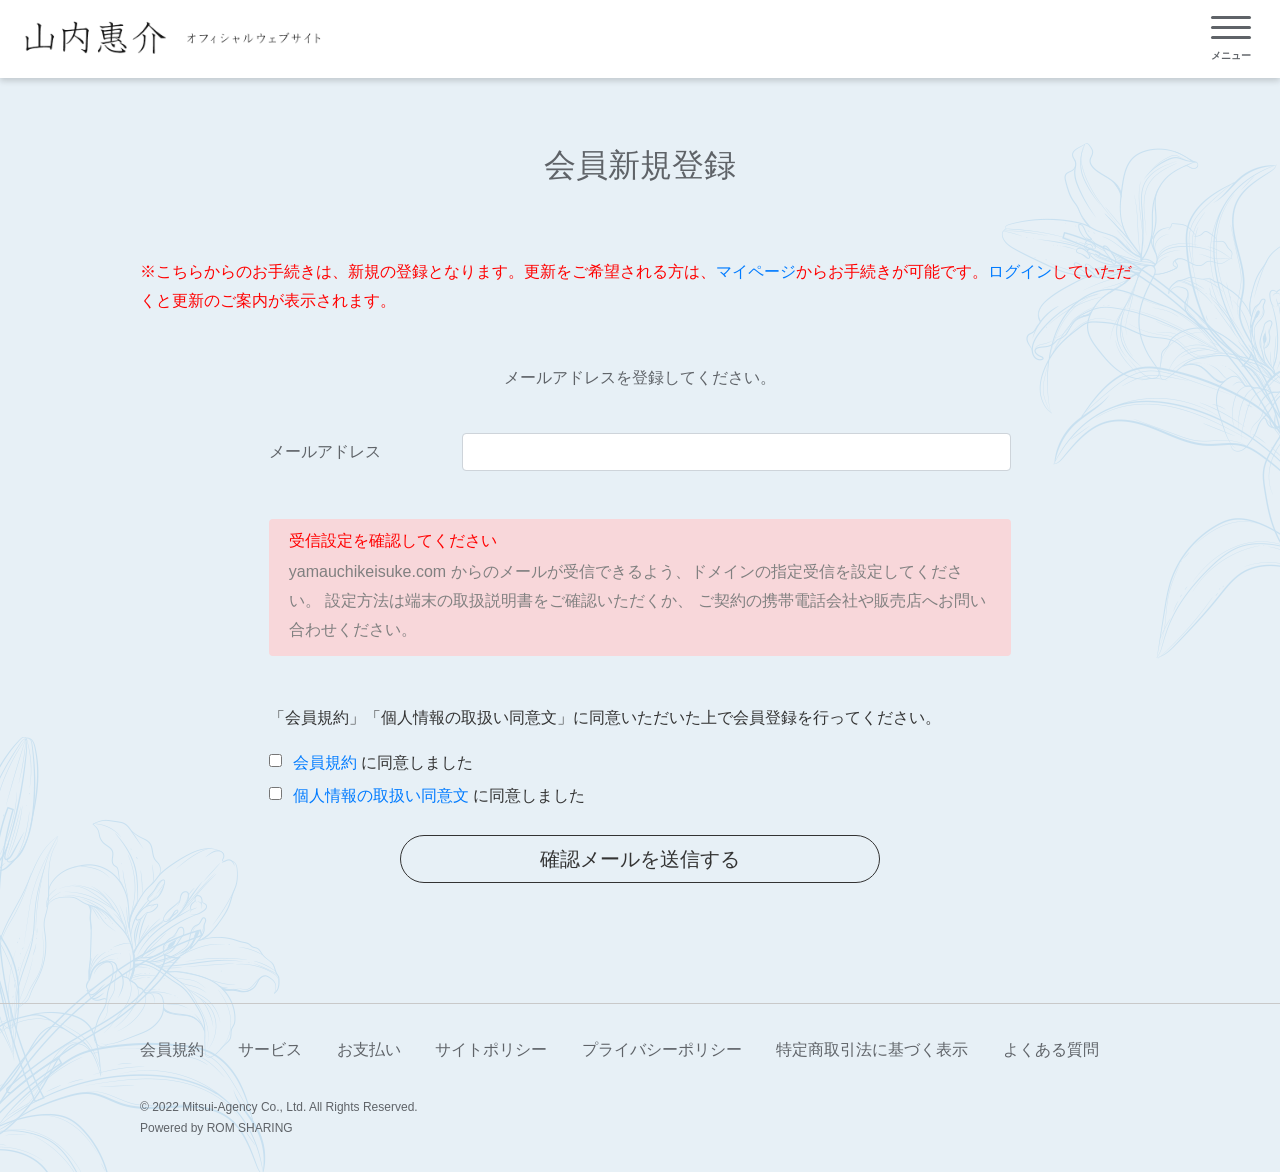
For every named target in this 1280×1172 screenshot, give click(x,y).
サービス (270, 1049)
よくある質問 (1051, 1049)
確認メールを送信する (640, 859)
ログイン (1020, 271)
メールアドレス (325, 451)
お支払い (369, 1049)
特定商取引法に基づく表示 (872, 1049)
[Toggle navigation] (1231, 38)
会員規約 (325, 762)
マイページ (756, 271)
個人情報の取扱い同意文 (381, 795)
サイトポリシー (491, 1049)
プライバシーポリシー (662, 1049)
